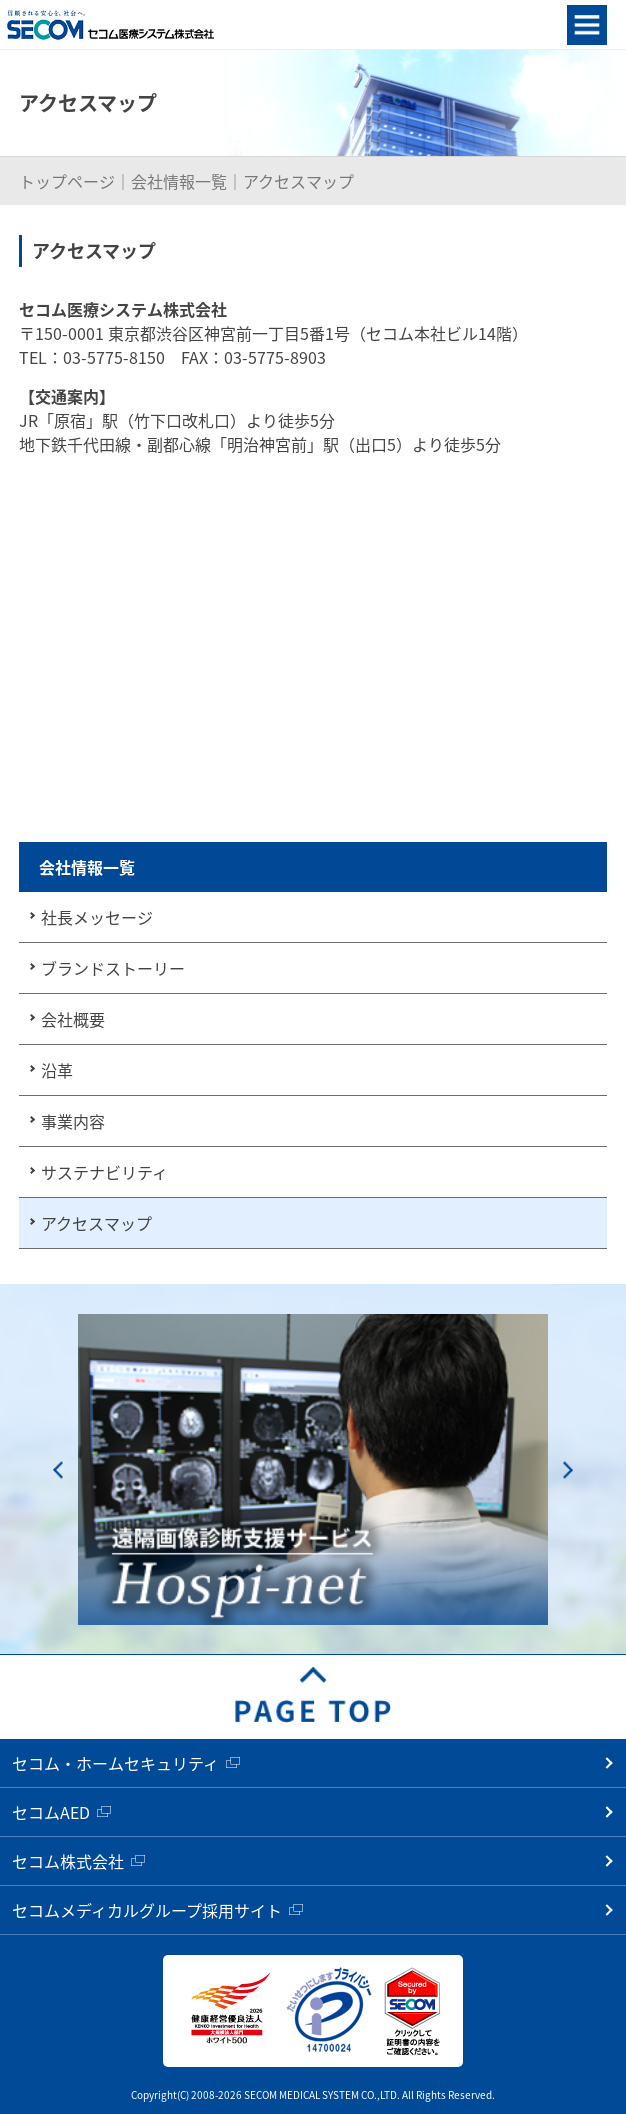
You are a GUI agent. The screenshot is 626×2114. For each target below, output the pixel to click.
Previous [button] (58, 1469)
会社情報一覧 (179, 181)
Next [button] (568, 1469)
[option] (313, 1469)
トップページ (67, 181)
